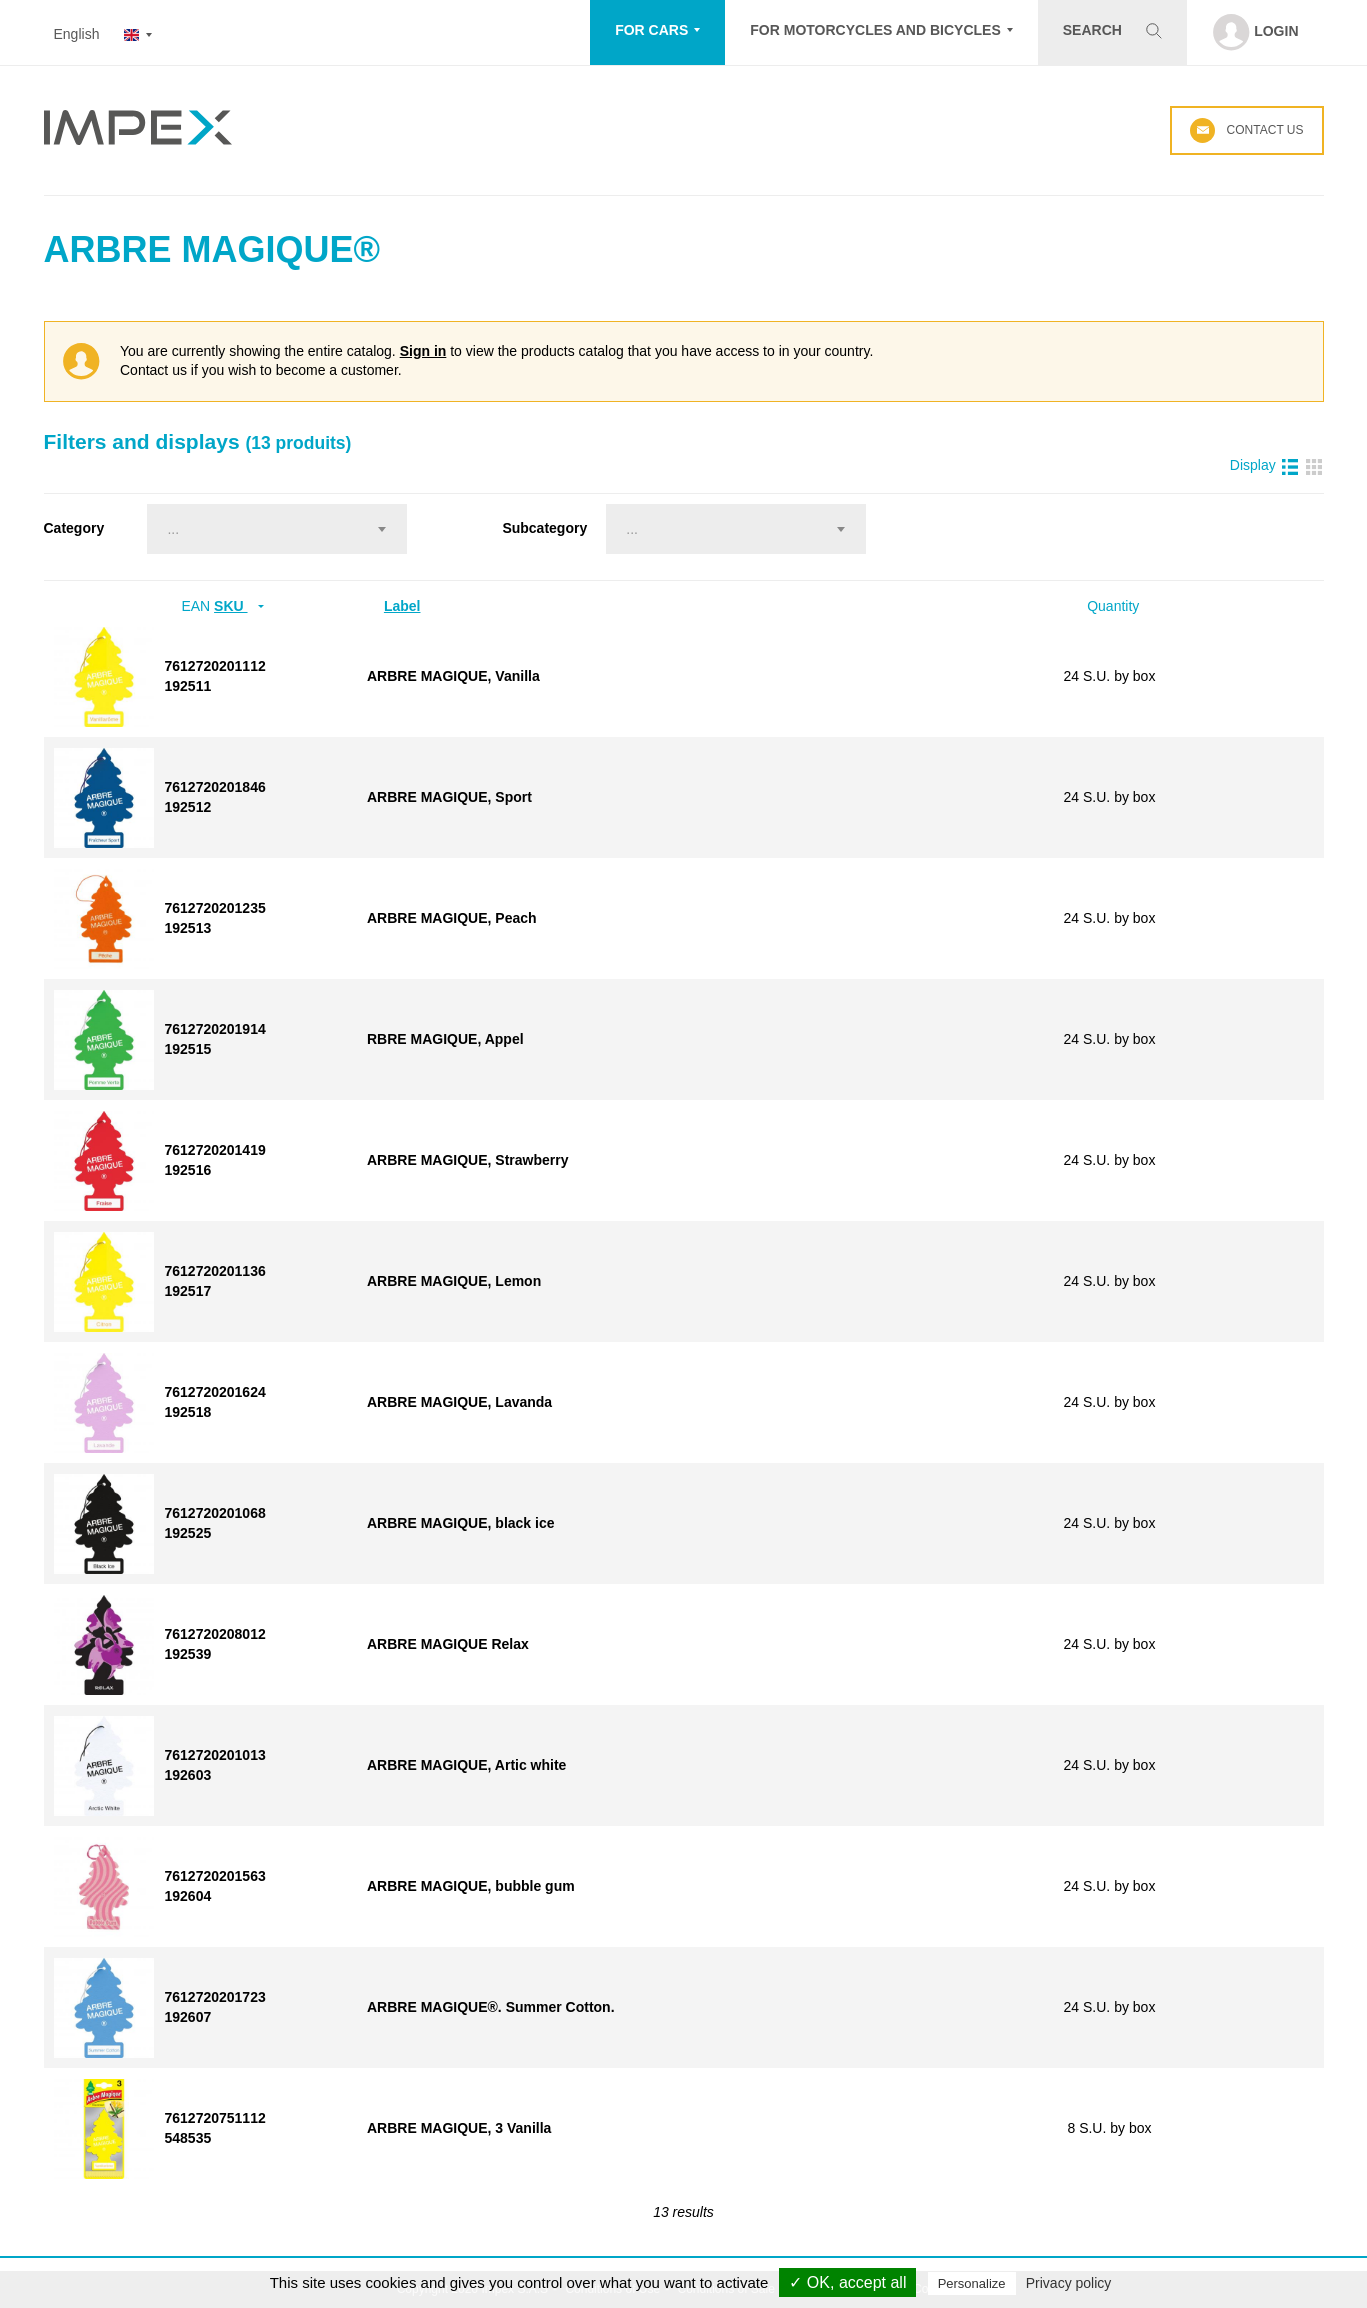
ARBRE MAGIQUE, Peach (452, 918)
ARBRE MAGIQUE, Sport (449, 797)
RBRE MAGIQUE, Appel (445, 1039)
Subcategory (544, 528)
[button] (657, 32)
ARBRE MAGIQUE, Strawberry (467, 1160)
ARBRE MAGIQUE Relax (448, 1644)
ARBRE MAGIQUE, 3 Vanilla (459, 2128)
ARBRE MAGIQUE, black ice (461, 1523)
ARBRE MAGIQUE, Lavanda (459, 1402)
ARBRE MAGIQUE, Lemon (454, 1281)
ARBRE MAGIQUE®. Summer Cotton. (491, 2007)
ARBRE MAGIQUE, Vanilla (453, 676)
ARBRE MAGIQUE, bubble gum (471, 1886)
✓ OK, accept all (847, 2282)
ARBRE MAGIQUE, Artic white (466, 1765)
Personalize (972, 2283)
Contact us (1246, 130)
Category (74, 528)
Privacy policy (1069, 2283)
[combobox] (277, 529)
